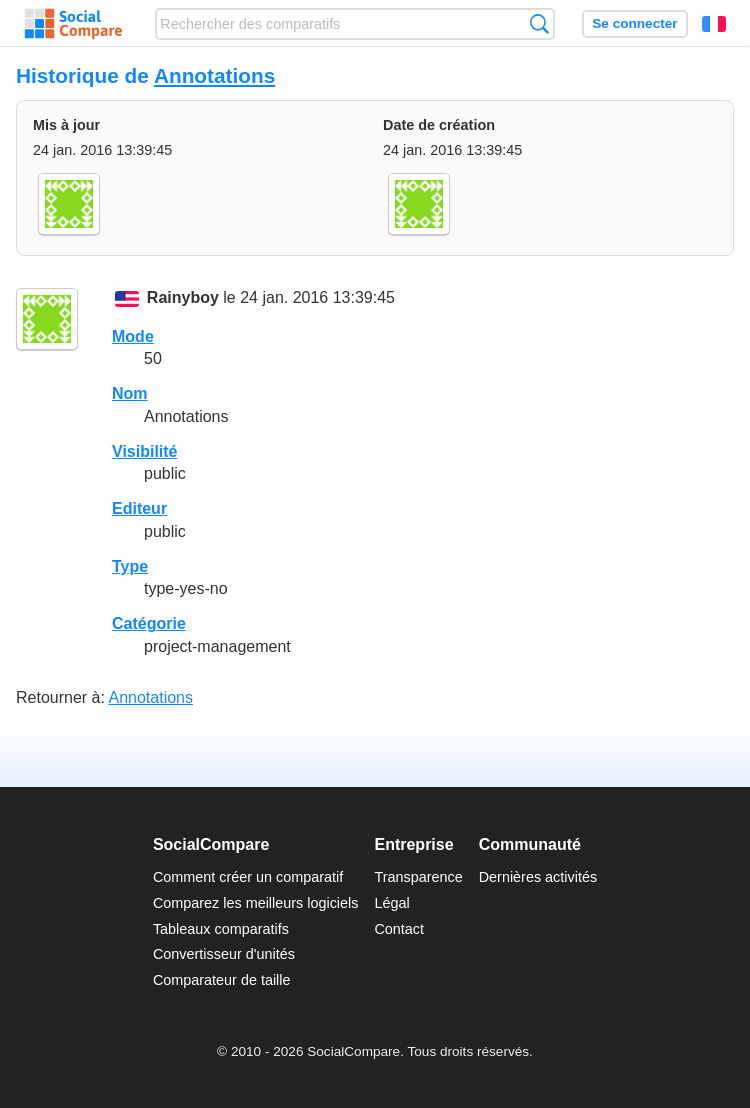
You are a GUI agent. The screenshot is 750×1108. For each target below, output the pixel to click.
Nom (130, 393)
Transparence (418, 877)
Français (714, 24)
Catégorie (149, 623)
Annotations (214, 75)
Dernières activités (538, 877)
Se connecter (634, 23)
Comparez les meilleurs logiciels (256, 903)
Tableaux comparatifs (221, 929)
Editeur (139, 508)
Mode (133, 336)
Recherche (539, 23)
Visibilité (145, 451)
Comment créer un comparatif (248, 877)
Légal (391, 903)
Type (130, 566)
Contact (399, 929)
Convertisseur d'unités (224, 954)
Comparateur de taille (222, 980)
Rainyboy (183, 298)
